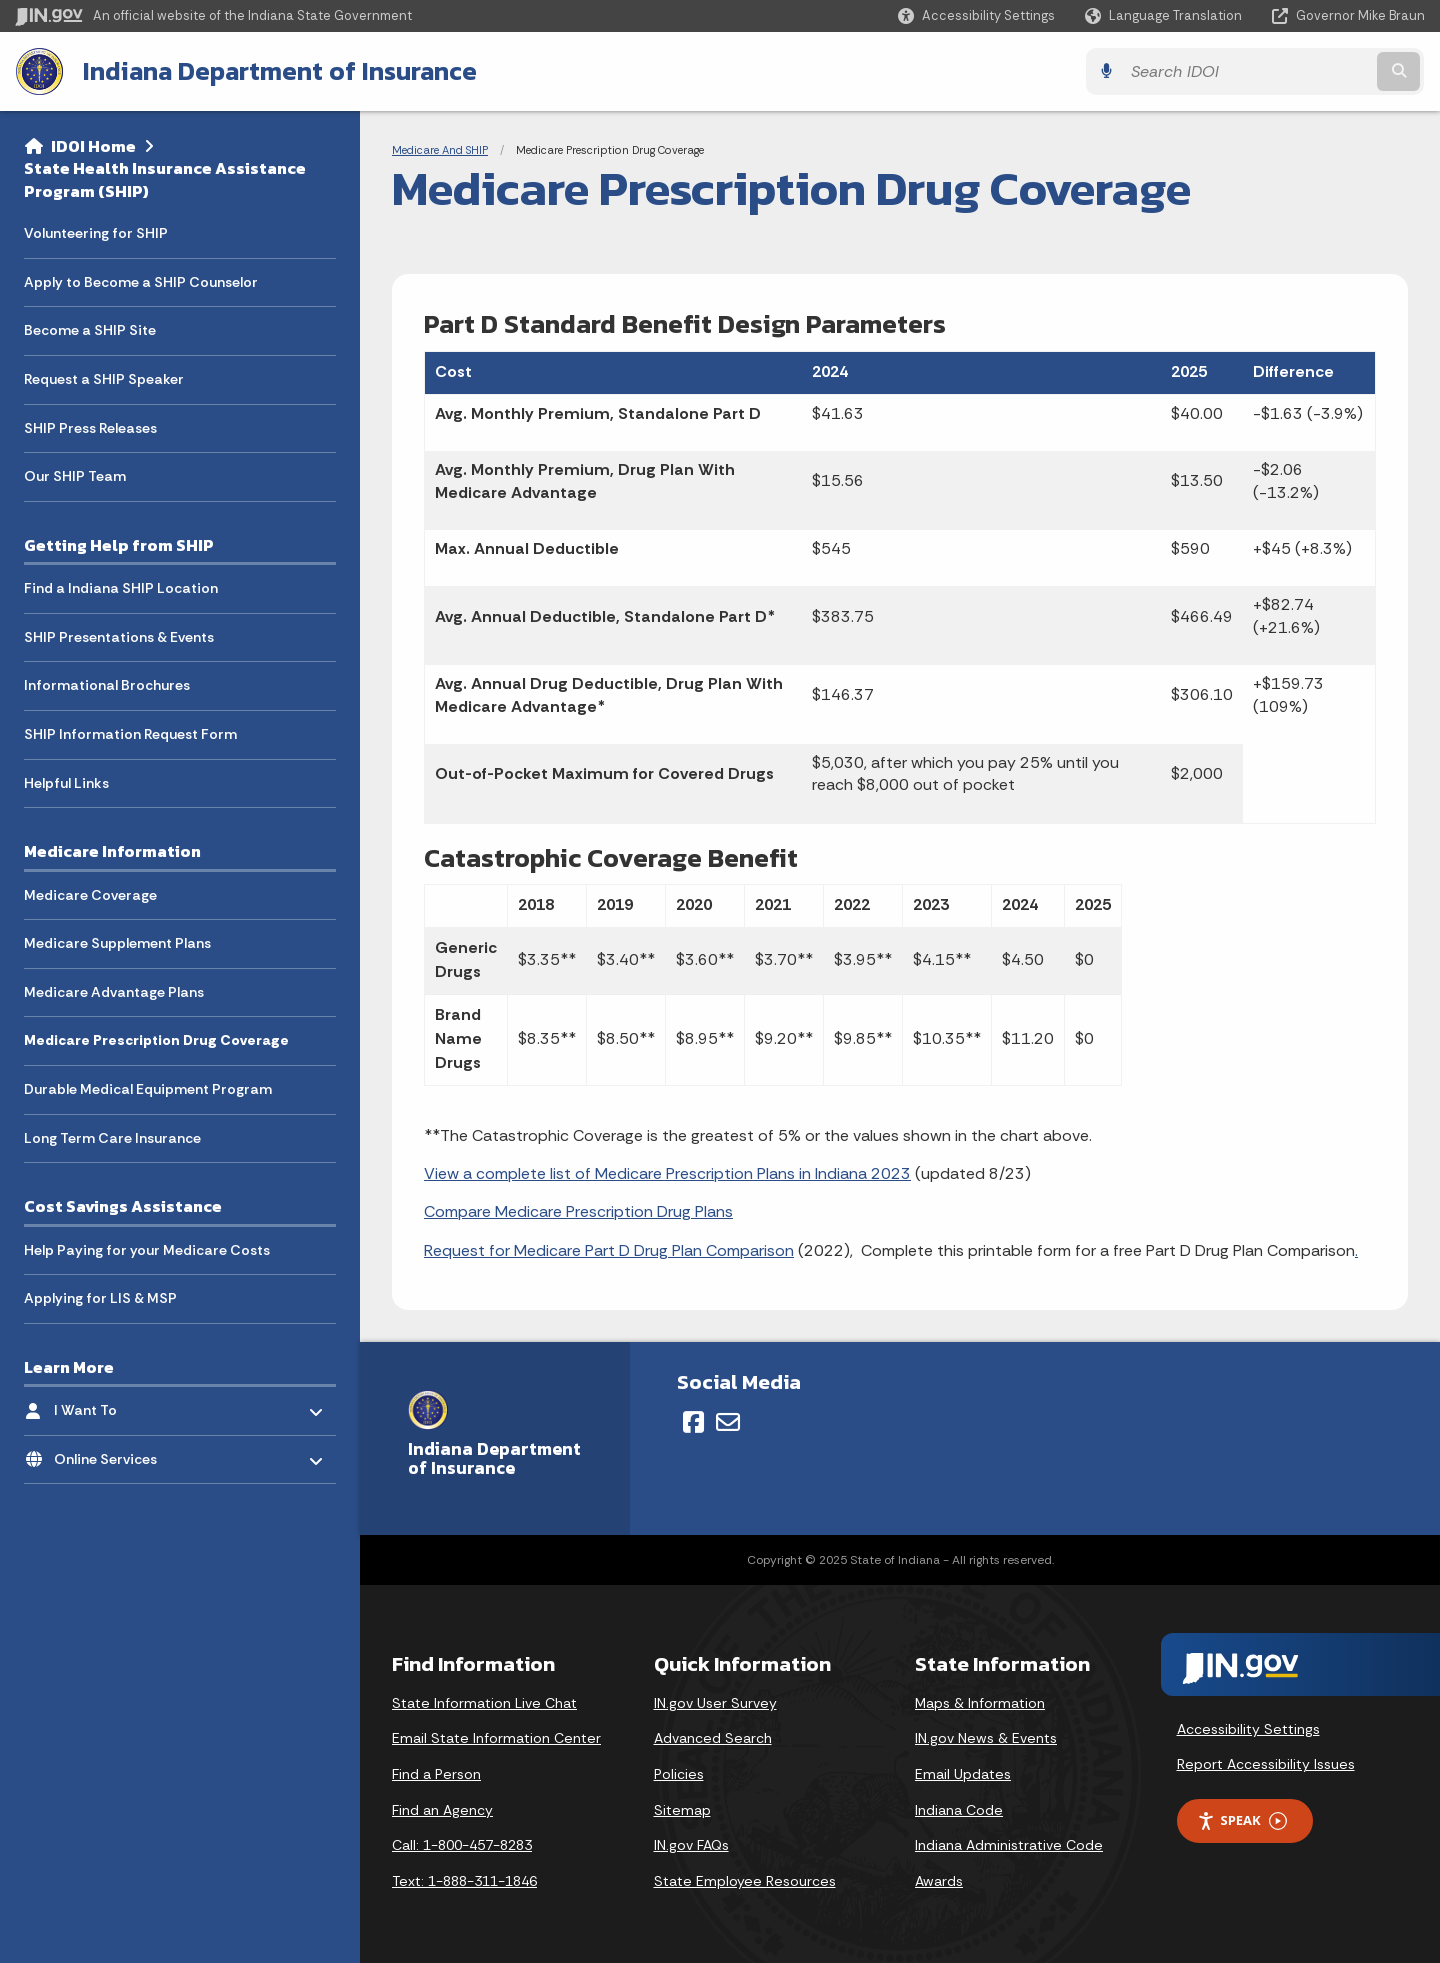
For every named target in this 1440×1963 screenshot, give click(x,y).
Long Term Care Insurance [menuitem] (112, 1137)
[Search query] (1252, 71)
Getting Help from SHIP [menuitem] (119, 545)
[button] (976, 15)
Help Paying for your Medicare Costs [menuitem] (147, 1249)
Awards (939, 1881)
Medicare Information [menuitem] (112, 851)
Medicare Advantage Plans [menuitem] (114, 992)
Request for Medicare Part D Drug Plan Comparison (609, 1250)
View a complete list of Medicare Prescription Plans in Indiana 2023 (667, 1173)
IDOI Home (93, 146)
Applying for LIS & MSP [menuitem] (100, 1298)
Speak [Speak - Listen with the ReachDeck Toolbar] (1242, 1820)
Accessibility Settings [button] (1248, 1729)
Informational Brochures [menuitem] (107, 685)
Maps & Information (980, 1703)
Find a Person (436, 1774)
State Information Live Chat (484, 1703)
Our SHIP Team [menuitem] (75, 476)
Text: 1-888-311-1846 (464, 1881)
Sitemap (682, 1810)
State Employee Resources (745, 1881)
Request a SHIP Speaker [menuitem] (104, 379)
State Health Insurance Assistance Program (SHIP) (165, 179)
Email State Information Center (496, 1738)
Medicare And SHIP (440, 150)
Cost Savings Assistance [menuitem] (123, 1206)
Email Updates (963, 1774)
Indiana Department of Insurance (279, 71)
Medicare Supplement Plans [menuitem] (117, 943)
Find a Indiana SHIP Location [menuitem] (121, 588)
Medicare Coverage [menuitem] (90, 894)
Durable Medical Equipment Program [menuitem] (148, 1089)
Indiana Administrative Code (1009, 1845)
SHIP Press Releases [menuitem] (90, 428)
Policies (679, 1774)
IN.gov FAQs (691, 1845)
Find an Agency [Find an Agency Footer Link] (442, 1810)
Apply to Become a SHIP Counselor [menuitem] (141, 282)
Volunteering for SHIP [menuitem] (96, 233)
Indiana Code (959, 1810)
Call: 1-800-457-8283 (462, 1845)
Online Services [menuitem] (112, 1453)
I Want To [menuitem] (112, 1405)
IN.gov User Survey (715, 1703)
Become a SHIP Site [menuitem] (90, 330)
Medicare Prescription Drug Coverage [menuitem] (156, 1040)
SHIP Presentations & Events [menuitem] (119, 637)
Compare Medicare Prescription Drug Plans (578, 1211)
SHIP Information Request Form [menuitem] (130, 734)
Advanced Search (713, 1738)
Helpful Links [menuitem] (66, 783)
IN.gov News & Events (986, 1738)
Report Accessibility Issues (1266, 1764)
